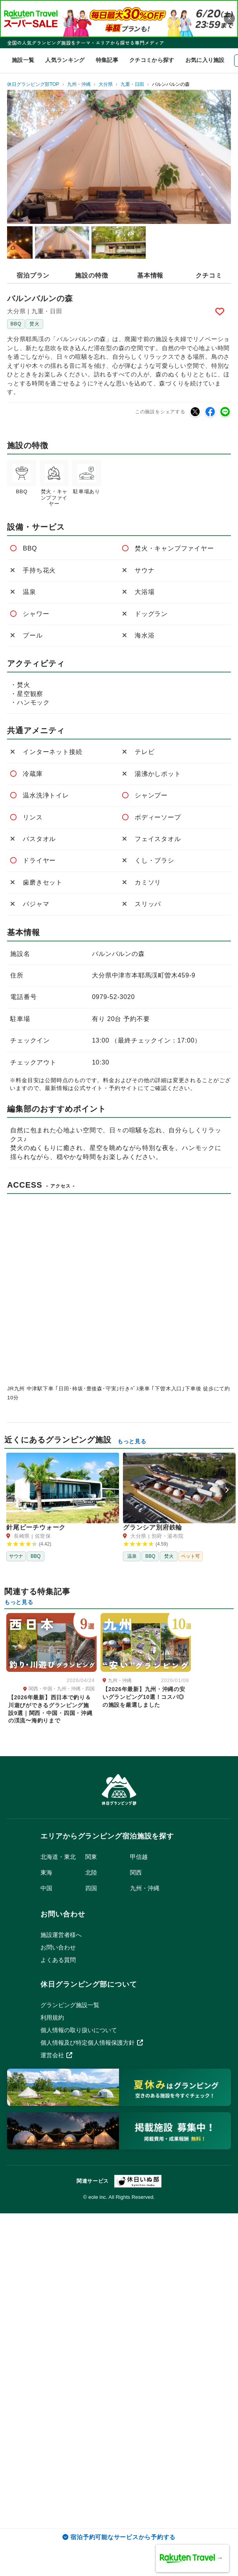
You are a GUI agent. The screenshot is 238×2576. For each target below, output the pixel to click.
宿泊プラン (32, 275)
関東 (91, 1856)
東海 (46, 1872)
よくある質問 (58, 1960)
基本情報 (150, 275)
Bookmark (220, 311)
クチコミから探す (151, 60)
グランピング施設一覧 (69, 2005)
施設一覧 (23, 60)
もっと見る (131, 1441)
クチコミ (209, 275)
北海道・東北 (58, 1856)
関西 (136, 1872)
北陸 (91, 1872)
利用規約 (52, 2017)
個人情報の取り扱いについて (78, 2030)
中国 (46, 1888)
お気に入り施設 (205, 60)
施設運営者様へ (61, 1934)
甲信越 (139, 1856)
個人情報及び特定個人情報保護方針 (91, 2042)
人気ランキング (64, 60)
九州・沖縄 (144, 1888)
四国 (91, 1888)
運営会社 (56, 2055)
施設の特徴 (91, 275)
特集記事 (107, 60)
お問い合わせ (58, 1947)
